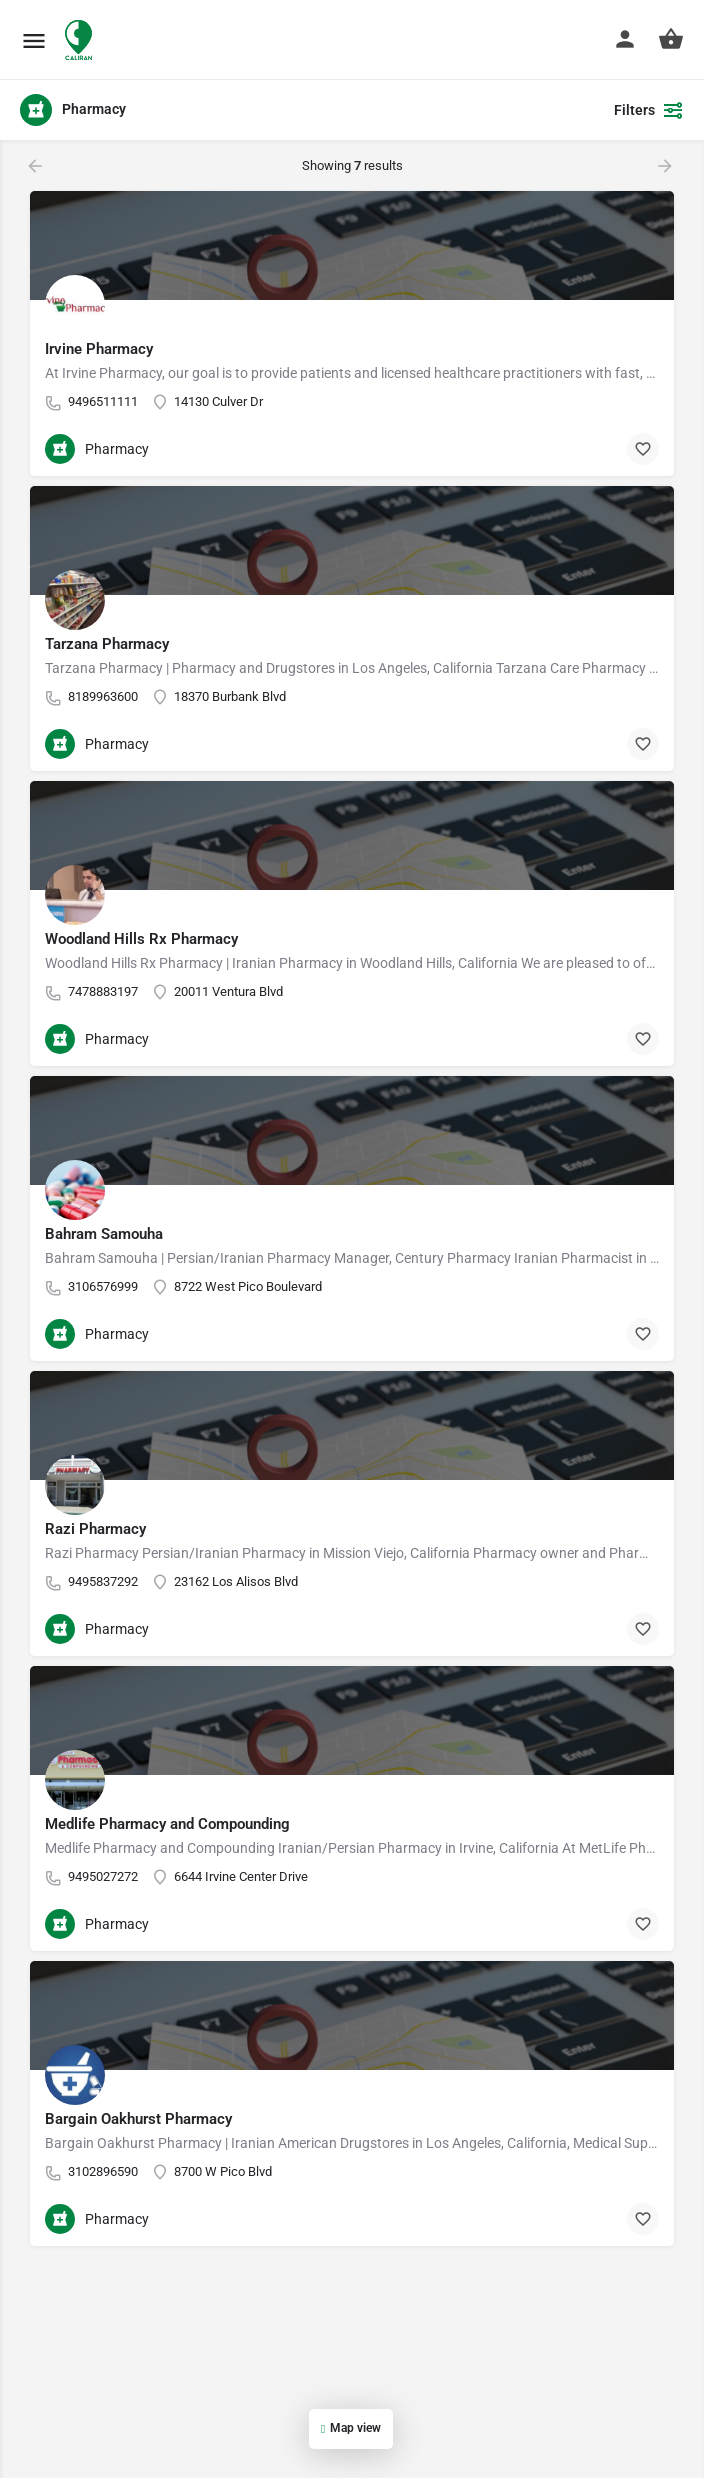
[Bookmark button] (643, 449)
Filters (649, 110)
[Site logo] (81, 40)
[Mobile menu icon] (34, 40)
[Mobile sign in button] (625, 39)
